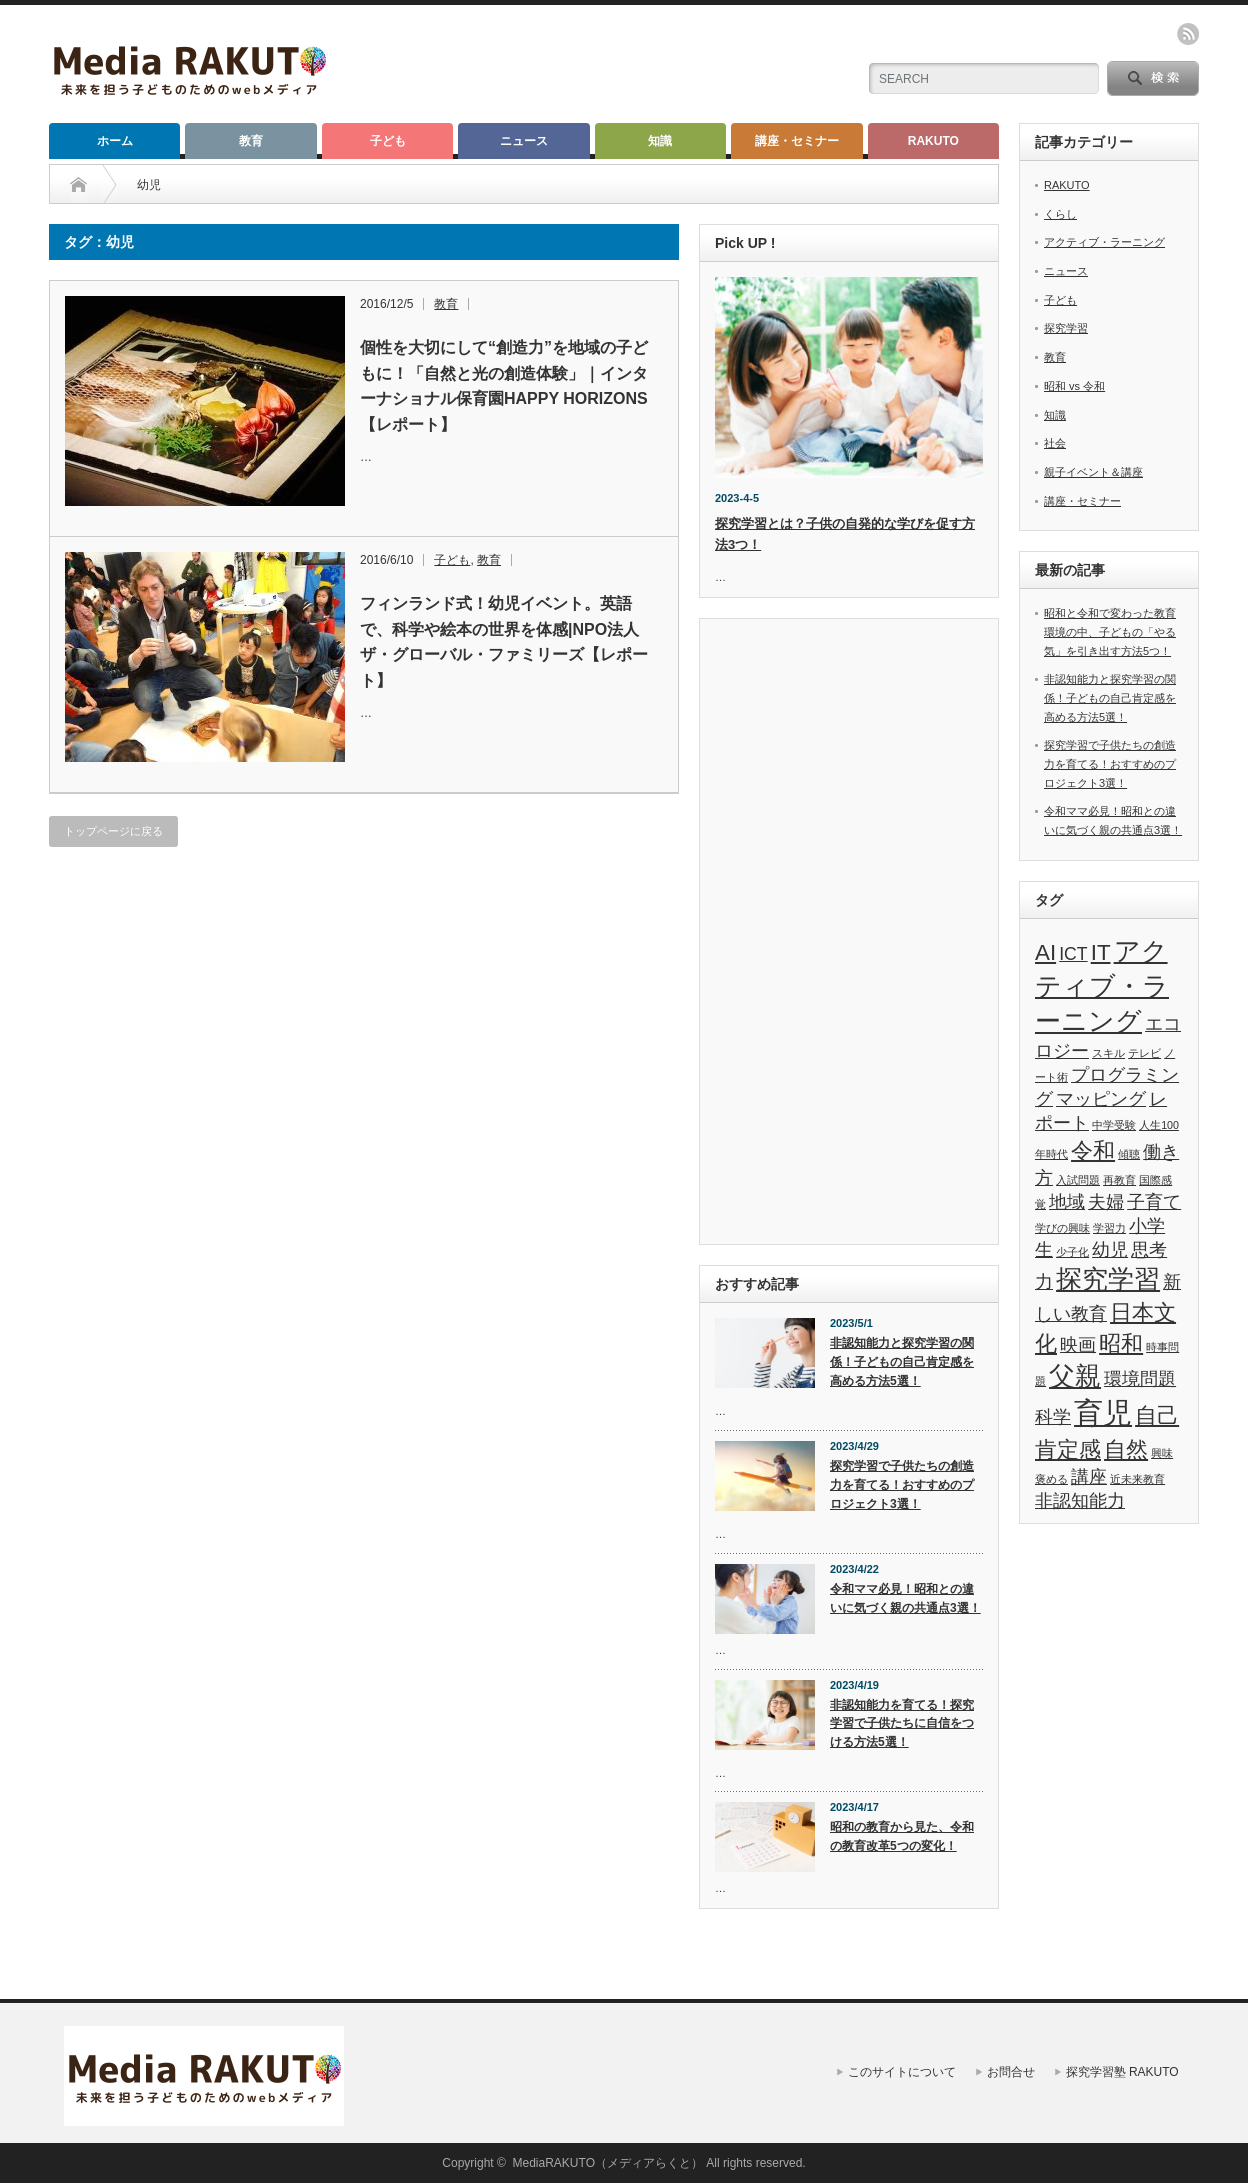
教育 (251, 141)
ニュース (524, 141)
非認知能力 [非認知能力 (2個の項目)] (1080, 1501)
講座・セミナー (797, 141)
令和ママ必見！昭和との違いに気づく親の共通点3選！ (905, 1598)
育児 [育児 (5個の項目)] (1103, 1412)
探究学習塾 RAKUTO (1122, 2072)
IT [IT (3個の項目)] (1101, 952)
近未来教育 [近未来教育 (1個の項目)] (1137, 1479)
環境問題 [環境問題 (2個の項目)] (1140, 1379)
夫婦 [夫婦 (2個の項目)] (1106, 1202)
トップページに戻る (113, 831)
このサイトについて (902, 2072)
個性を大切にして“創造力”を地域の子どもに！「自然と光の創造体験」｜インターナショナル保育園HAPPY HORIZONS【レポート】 (504, 386)
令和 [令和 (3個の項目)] (1093, 1150)
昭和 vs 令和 (1074, 386)
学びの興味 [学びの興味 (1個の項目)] (1062, 1228)
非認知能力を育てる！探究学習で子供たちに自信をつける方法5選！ (902, 1723)
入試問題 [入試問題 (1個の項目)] (1078, 1180)
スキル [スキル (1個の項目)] (1108, 1053)
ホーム (115, 141)
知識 (660, 141)
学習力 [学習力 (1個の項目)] (1109, 1228)
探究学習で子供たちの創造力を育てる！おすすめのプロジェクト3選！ (902, 1484)
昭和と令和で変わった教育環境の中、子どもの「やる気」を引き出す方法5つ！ (1110, 631)
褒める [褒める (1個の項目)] (1051, 1479)
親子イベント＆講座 (1093, 472)
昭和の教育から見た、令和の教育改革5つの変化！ (902, 1836)
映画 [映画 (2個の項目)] (1078, 1345)
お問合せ (1011, 2072)
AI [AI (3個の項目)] (1045, 952)
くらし (1060, 214)
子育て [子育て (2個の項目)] (1154, 1202)
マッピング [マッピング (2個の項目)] (1101, 1099)
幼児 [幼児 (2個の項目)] (1110, 1250)
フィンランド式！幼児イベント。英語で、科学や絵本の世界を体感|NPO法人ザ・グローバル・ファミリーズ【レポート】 (504, 642)
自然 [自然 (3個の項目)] (1126, 1449)
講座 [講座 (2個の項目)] (1089, 1477)
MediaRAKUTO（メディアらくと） (608, 2163)
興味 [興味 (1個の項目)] (1162, 1453)
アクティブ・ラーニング (1104, 242)
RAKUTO (933, 141)
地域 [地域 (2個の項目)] (1067, 1202)
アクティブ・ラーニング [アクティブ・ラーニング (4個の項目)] (1102, 986)
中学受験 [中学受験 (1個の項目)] (1114, 1125)
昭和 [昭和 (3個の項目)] (1121, 1343)
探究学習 (1066, 328)
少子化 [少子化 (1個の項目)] (1072, 1252)
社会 (1055, 443)
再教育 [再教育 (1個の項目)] (1119, 1180)
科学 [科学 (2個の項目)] (1053, 1417)
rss (1188, 34)
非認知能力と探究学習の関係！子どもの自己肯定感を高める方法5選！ (902, 1361)
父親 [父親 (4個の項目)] (1075, 1376)
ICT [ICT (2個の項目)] (1073, 954)
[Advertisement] (849, 934)
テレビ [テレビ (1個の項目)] (1144, 1053)
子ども (388, 141)
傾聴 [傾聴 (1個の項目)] (1129, 1154)
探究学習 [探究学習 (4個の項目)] (1108, 1279)
